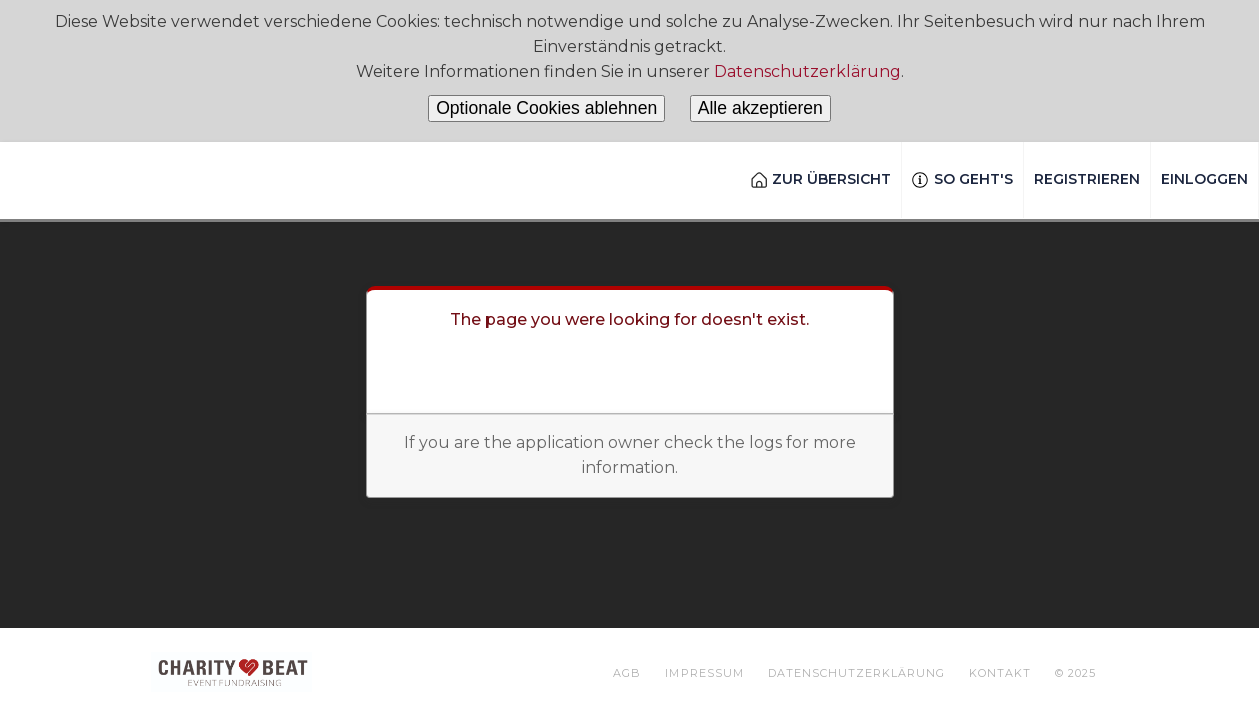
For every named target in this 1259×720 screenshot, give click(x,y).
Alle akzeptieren (760, 108)
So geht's (962, 179)
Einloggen (1204, 179)
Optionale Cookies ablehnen (546, 108)
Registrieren (1087, 179)
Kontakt (1000, 673)
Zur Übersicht (821, 179)
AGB (627, 673)
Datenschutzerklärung (807, 71)
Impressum (704, 673)
